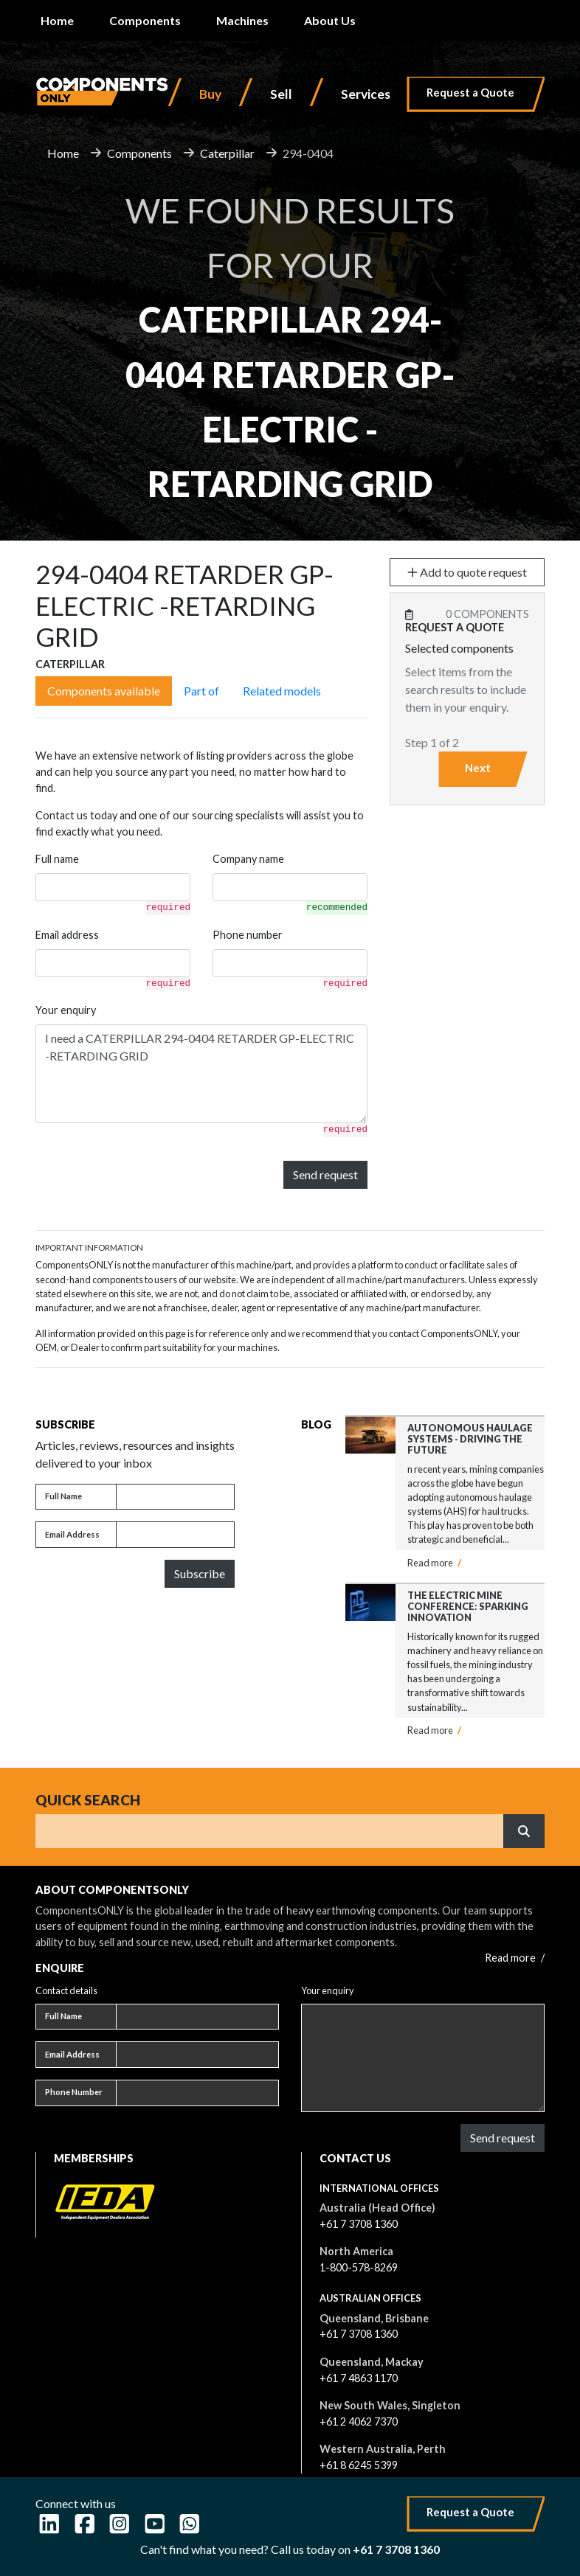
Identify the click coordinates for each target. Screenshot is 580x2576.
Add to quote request (467, 572)
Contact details (66, 1990)
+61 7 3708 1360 (359, 2224)
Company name (248, 859)
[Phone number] (197, 2093)
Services (365, 94)
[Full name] (175, 1497)
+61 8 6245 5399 (359, 2465)
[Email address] (175, 1534)
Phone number (248, 934)
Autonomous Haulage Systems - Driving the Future (470, 1439)
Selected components (459, 648)
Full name (57, 859)
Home (57, 20)
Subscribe (199, 1573)
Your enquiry (65, 1010)
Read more (434, 1563)
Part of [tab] (201, 691)
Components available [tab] (103, 691)
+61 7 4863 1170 (359, 2378)
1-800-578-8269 (359, 2267)
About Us (330, 20)
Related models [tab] (282, 691)
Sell (281, 94)
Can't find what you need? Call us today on (290, 2549)
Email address (67, 934)
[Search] (269, 1831)
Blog (316, 1424)
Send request (325, 1174)
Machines (242, 20)
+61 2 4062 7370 (359, 2421)
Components (145, 20)
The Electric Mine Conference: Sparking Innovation (467, 1606)
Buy (210, 94)
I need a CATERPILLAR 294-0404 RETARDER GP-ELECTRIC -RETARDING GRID (201, 1073)
